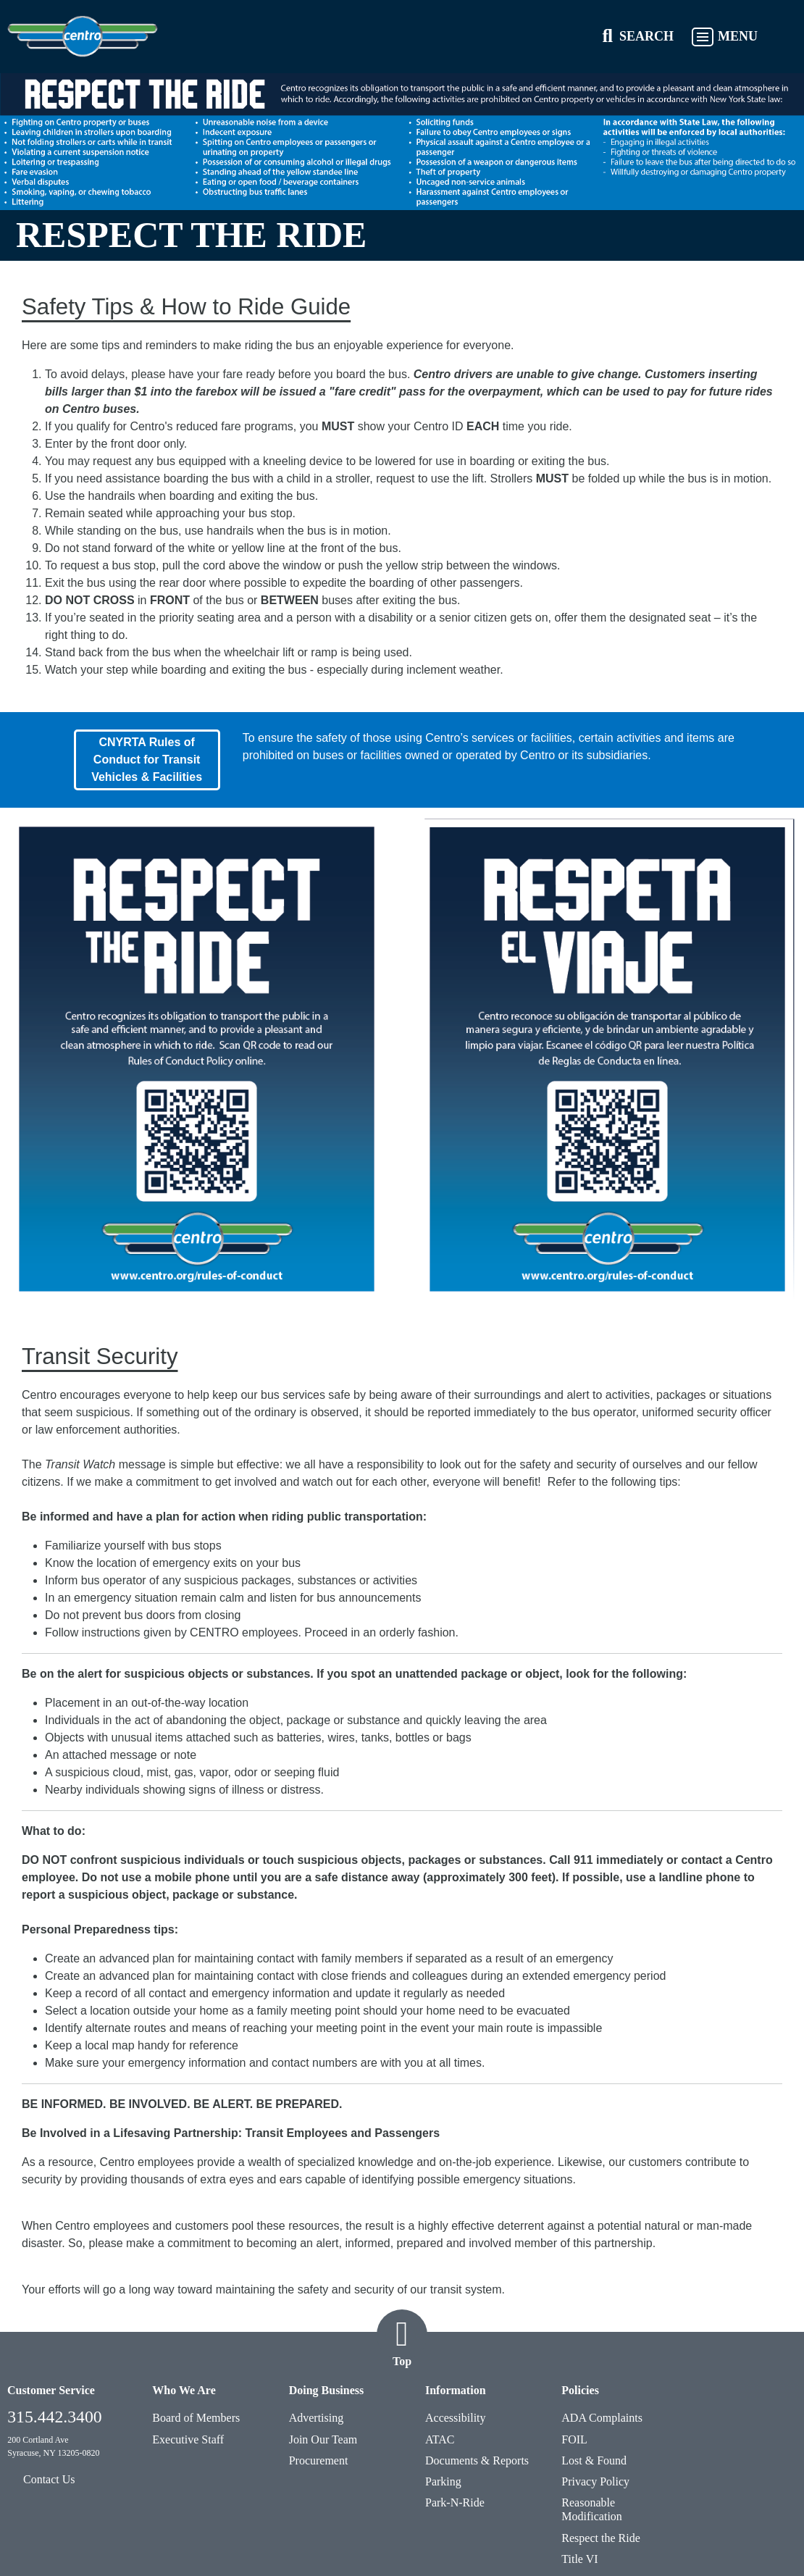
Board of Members (196, 2418)
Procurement (318, 2460)
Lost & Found (594, 2460)
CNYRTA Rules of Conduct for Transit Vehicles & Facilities (146, 759)
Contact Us (49, 2479)
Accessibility (455, 2418)
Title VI (579, 2559)
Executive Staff (188, 2439)
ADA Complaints (601, 2418)
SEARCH (646, 36)
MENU (738, 36)
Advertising (316, 2418)
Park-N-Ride (455, 2502)
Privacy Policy (595, 2481)
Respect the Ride (600, 2538)
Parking (443, 2481)
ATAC (440, 2439)
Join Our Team (323, 2439)
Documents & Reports (477, 2460)
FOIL (574, 2439)
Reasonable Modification (591, 2509)
